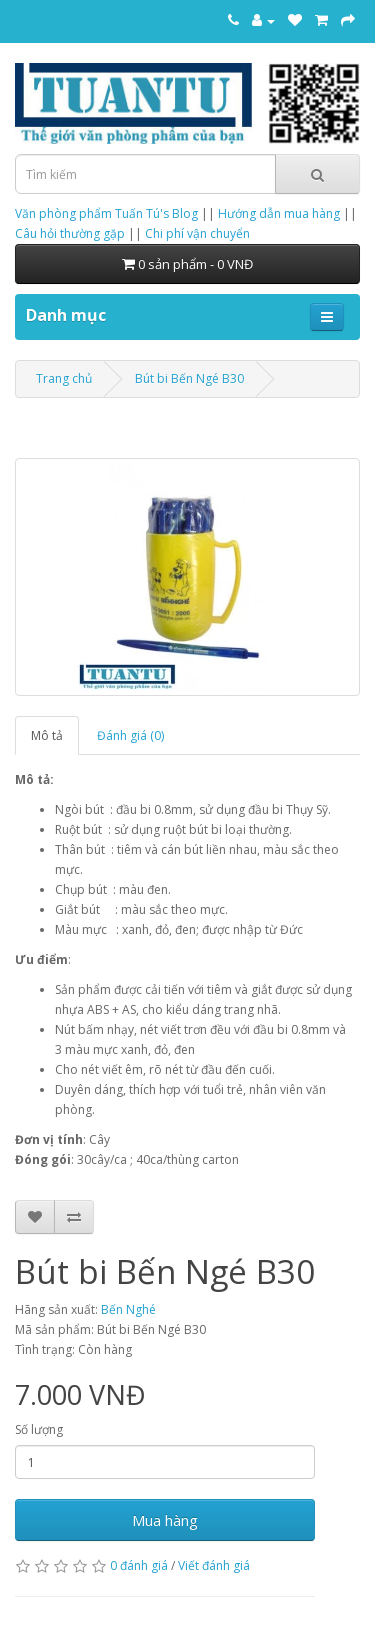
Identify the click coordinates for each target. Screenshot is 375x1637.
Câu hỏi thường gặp (70, 233)
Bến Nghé (128, 1309)
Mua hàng (165, 1520)
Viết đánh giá (214, 1565)
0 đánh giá (139, 1565)
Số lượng (39, 1429)
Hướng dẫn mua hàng (279, 213)
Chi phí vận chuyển (197, 233)
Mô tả (47, 735)
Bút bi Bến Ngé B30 (189, 378)
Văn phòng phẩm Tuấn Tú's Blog (106, 213)
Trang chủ (64, 378)
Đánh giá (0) (130, 735)
